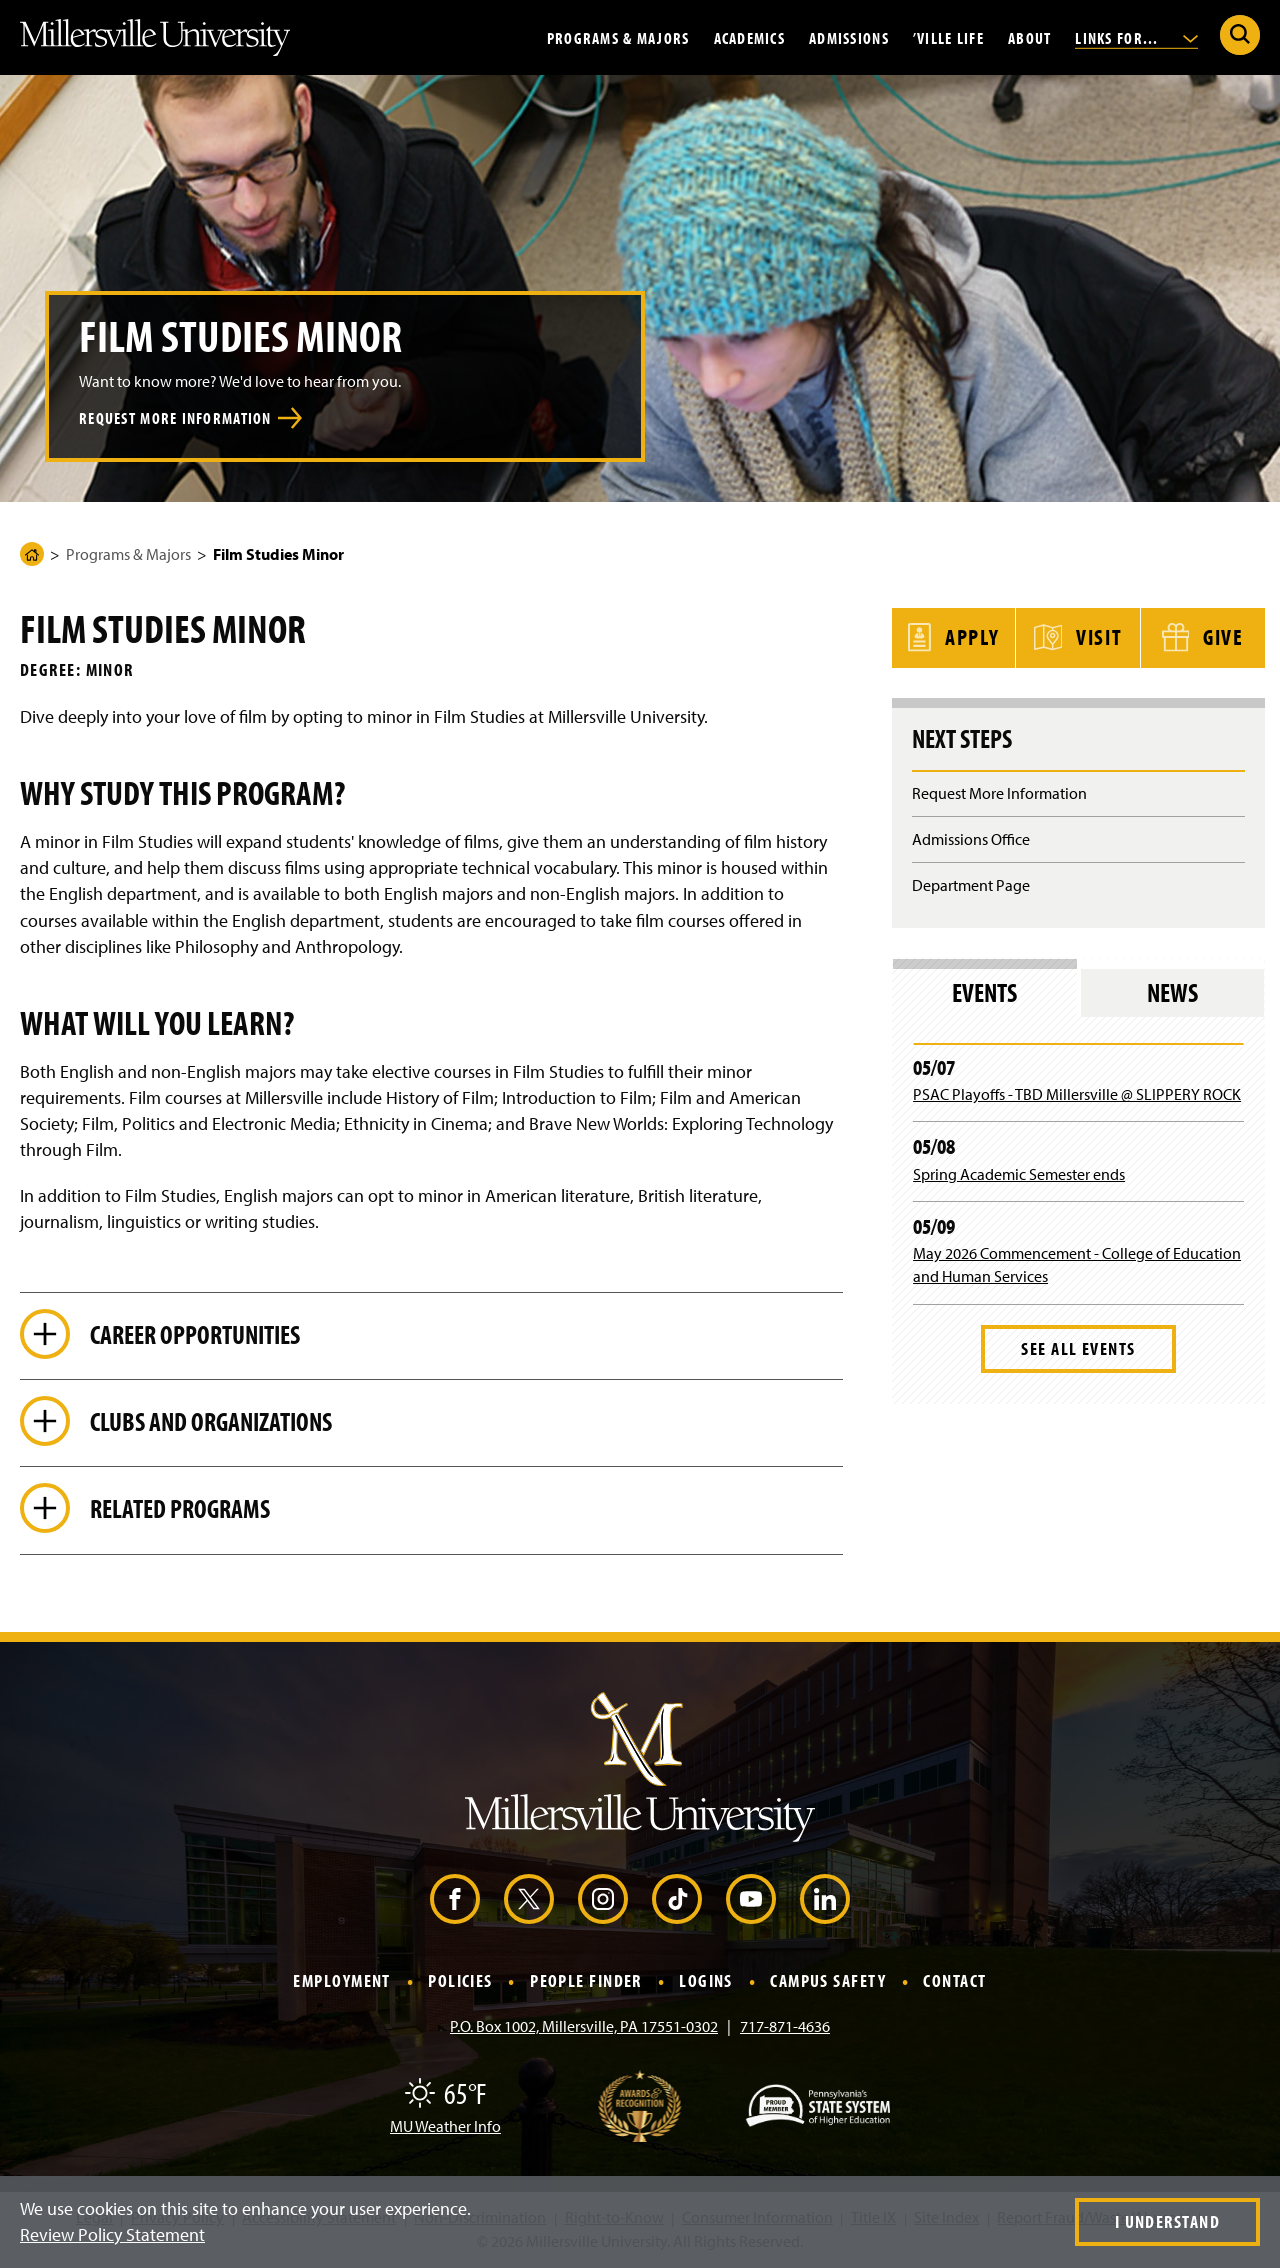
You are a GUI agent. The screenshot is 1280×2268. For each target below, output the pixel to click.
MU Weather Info (445, 2129)
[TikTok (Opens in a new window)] (677, 1902)
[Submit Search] (1240, 35)
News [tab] (1172, 992)
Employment (341, 1984)
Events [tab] (984, 992)
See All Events (1078, 1348)
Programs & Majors (618, 37)
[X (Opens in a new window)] (529, 1902)
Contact (954, 1984)
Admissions (849, 37)
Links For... (1136, 37)
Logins (706, 1984)
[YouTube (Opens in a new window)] (751, 1902)
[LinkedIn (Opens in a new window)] (825, 1902)
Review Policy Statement (112, 2234)
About (1029, 37)
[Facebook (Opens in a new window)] (455, 1902)
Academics (750, 37)
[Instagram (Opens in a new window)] (603, 1902)
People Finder (586, 1984)
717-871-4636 (785, 2029)
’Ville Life (948, 37)
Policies (460, 1984)
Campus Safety (828, 1984)
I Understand (1167, 2221)
